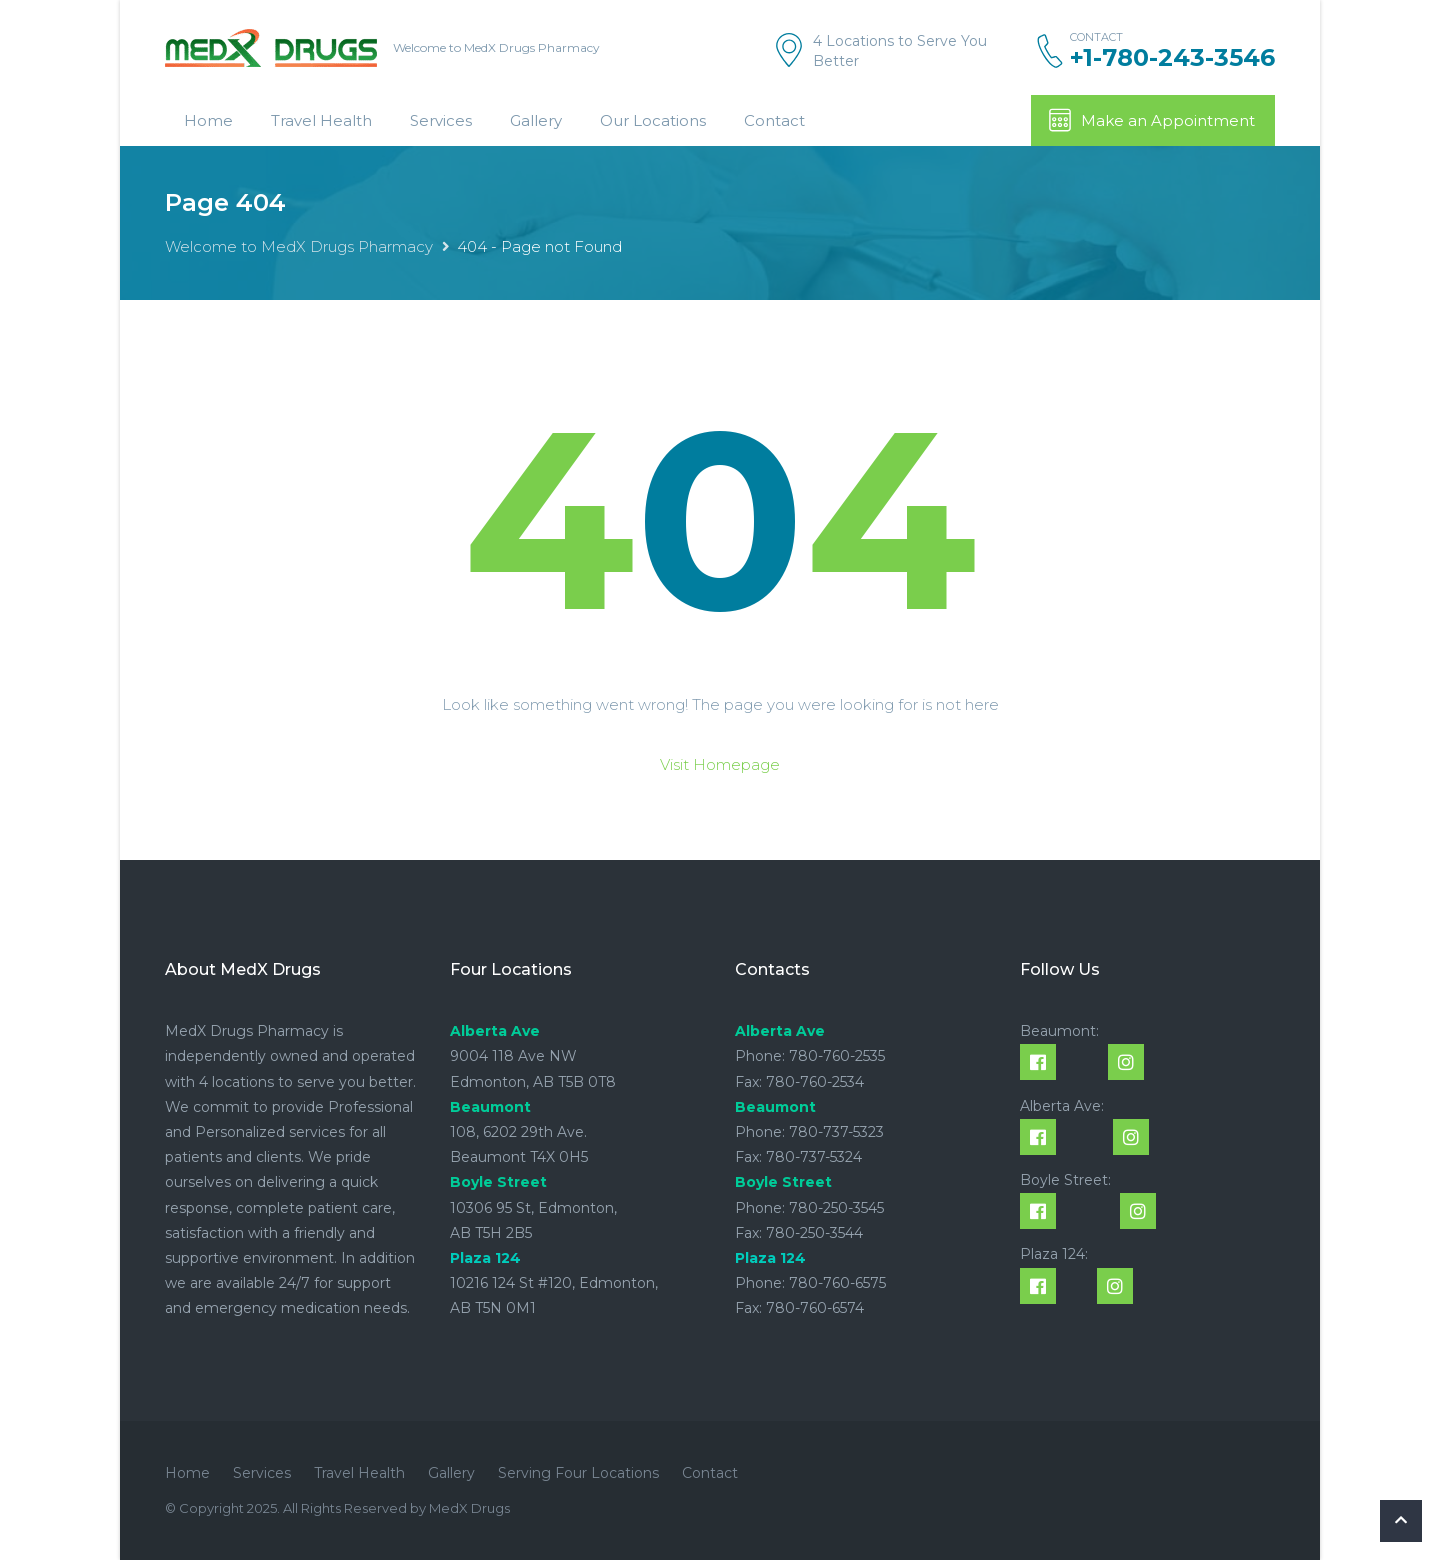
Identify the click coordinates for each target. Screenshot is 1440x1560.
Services (441, 120)
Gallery (536, 120)
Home (208, 120)
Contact (774, 120)
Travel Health (321, 120)
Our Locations (653, 120)
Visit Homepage (720, 764)
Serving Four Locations (578, 1473)
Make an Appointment (1151, 120)
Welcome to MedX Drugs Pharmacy (299, 246)
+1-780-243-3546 (1172, 58)
